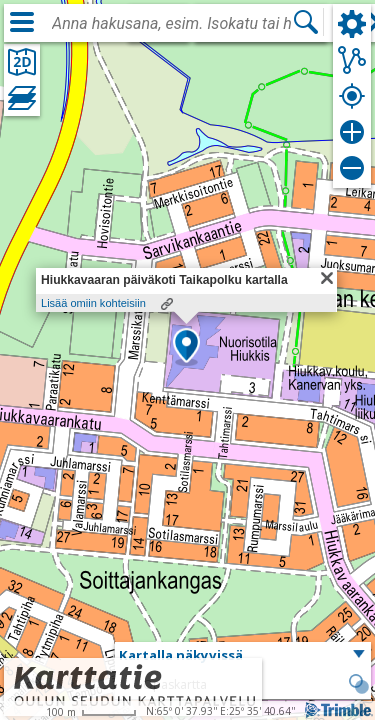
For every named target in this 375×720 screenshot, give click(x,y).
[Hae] (306, 22)
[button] (186, 347)
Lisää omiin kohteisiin (93, 303)
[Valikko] (22, 22)
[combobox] (172, 24)
